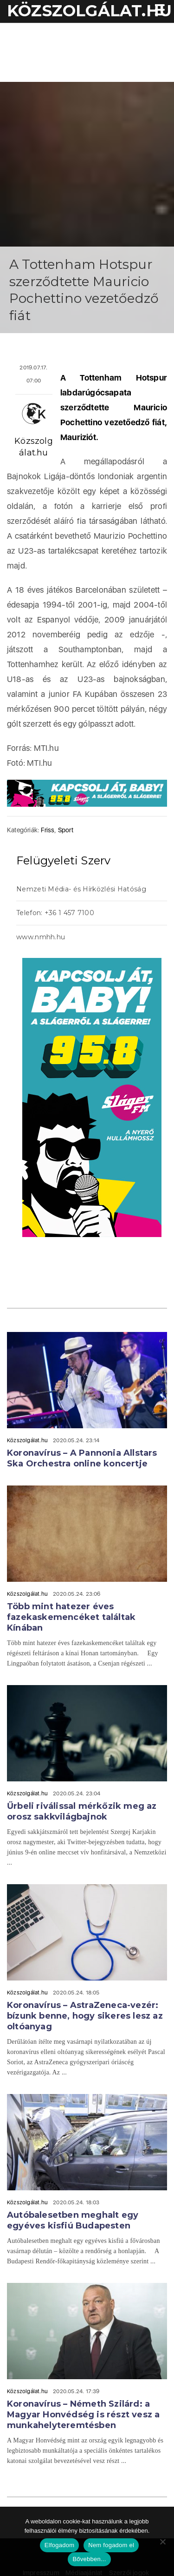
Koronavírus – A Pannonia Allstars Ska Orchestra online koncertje (82, 1458)
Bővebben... (89, 2559)
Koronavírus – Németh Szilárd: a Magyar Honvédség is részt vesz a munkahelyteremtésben (83, 2414)
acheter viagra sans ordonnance (141, 938)
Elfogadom (59, 2545)
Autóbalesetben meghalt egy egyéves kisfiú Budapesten (72, 2220)
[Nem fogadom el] (162, 2541)
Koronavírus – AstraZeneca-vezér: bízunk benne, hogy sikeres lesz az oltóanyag (85, 2016)
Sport (65, 830)
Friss (47, 830)
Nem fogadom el (111, 2545)
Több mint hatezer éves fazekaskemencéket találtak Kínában (71, 1617)
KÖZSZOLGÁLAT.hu (89, 11)
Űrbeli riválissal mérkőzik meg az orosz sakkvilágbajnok (82, 1811)
